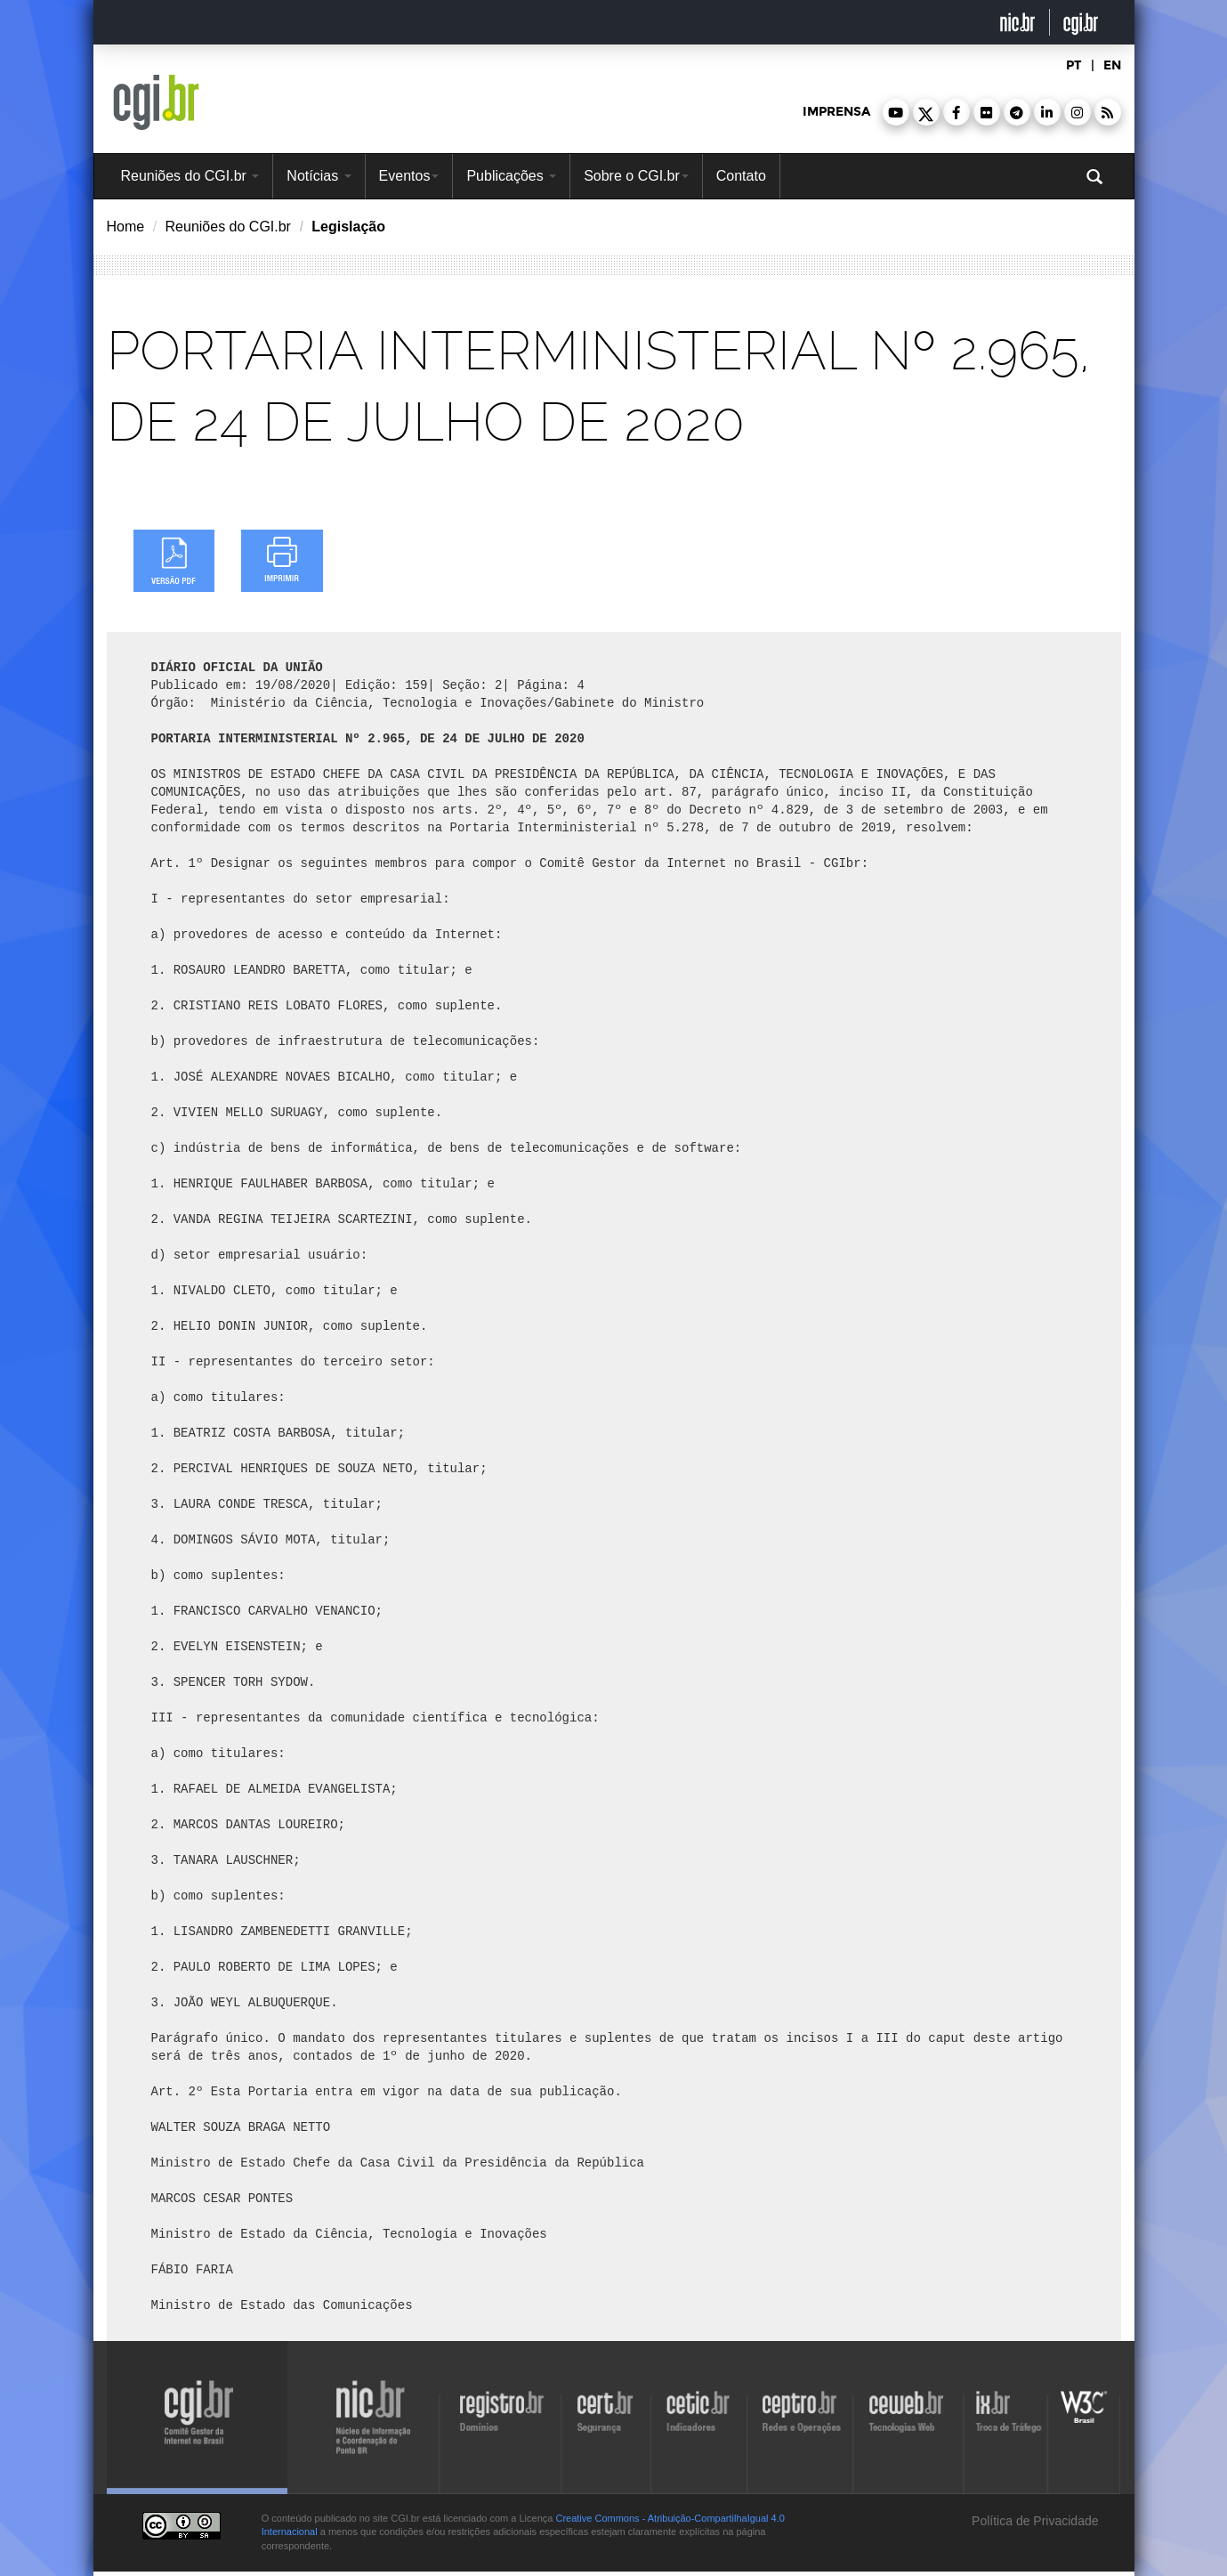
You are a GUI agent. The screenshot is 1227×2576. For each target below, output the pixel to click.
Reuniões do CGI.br (190, 175)
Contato (741, 175)
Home (126, 226)
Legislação (348, 226)
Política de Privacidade (1033, 2521)
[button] (896, 112)
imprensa (836, 111)
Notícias (319, 175)
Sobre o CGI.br (636, 175)
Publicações (511, 175)
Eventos (409, 175)
